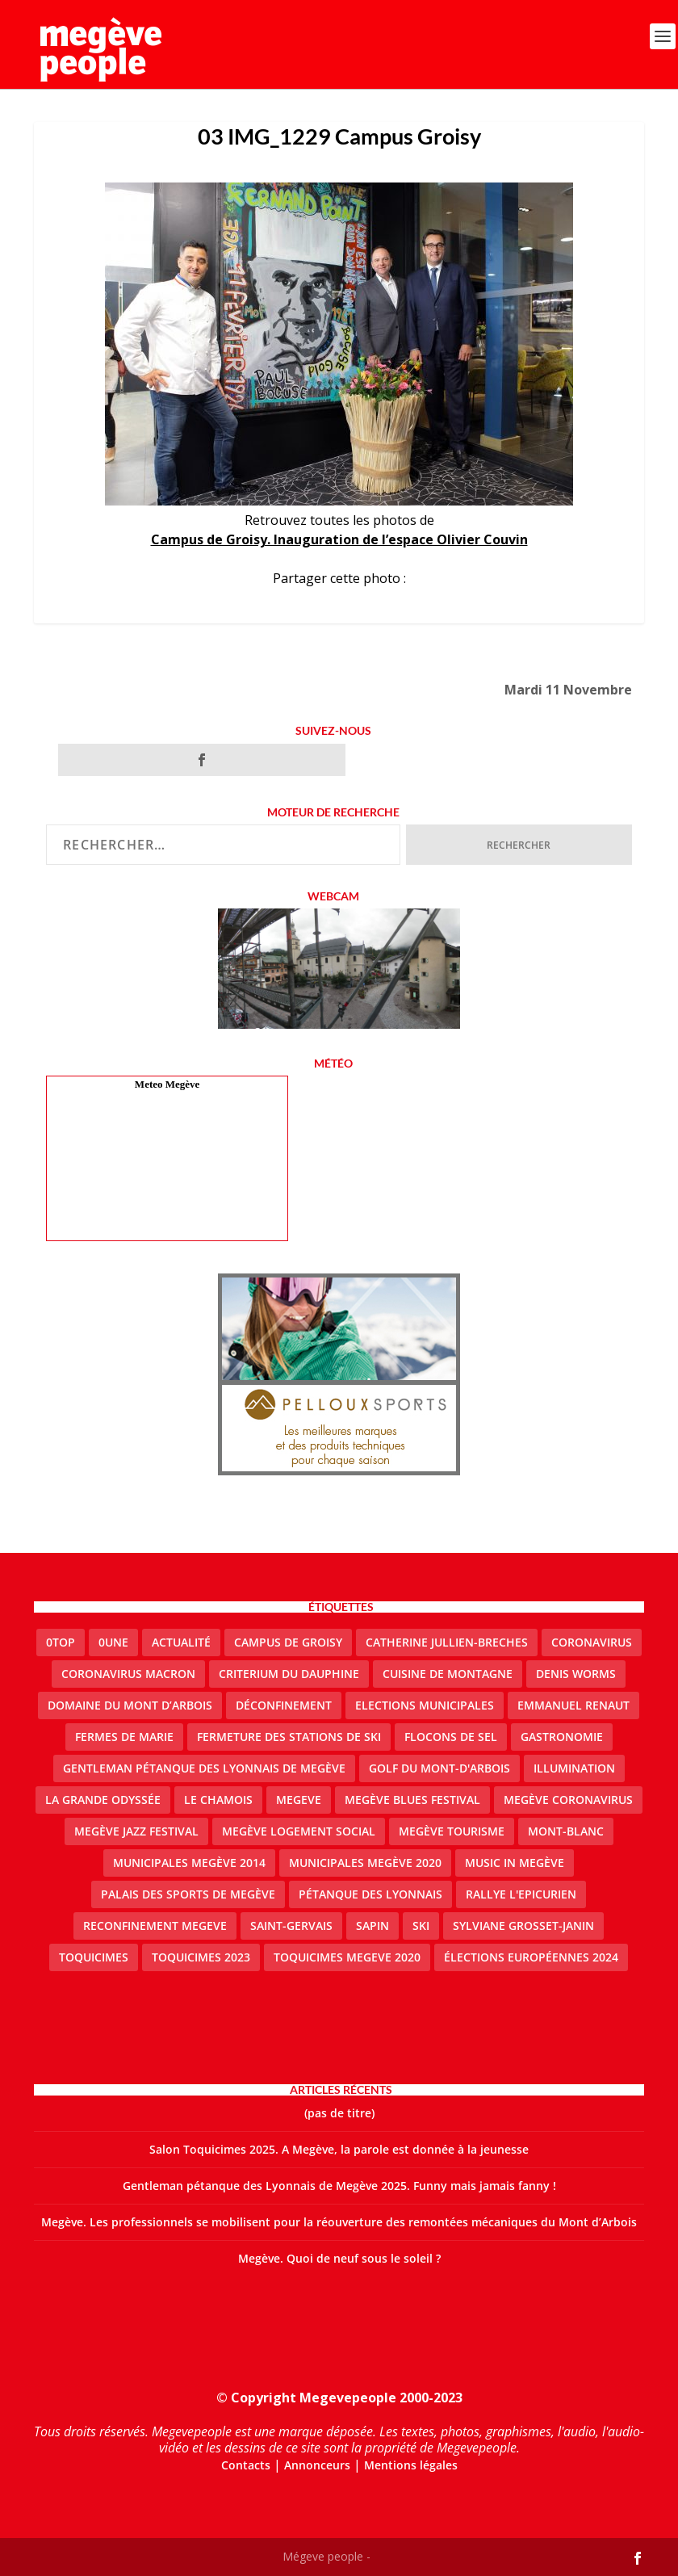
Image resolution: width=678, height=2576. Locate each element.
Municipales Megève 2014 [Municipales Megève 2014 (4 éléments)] (189, 1862)
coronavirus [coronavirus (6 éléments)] (591, 1642)
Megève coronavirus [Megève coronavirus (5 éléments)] (568, 1799)
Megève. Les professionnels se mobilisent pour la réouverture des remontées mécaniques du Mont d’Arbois (339, 2222)
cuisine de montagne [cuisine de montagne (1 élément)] (448, 1673)
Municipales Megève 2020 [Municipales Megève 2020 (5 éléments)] (365, 1862)
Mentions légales (411, 2465)
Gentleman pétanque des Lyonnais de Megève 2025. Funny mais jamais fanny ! (339, 2185)
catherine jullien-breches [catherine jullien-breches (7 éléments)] (447, 1642)
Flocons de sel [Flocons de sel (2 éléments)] (450, 1736)
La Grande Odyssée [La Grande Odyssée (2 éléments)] (103, 1799)
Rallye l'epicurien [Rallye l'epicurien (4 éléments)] (521, 1894)
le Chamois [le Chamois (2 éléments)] (218, 1799)
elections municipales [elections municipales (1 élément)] (424, 1705)
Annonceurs (317, 2465)
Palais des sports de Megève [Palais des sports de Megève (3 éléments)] (188, 1894)
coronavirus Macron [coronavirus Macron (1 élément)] (128, 1673)
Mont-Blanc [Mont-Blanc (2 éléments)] (566, 1831)
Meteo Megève (167, 1084)
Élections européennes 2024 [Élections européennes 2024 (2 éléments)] (531, 1957)
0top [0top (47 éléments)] (60, 1642)
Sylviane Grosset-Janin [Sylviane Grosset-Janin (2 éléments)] (523, 1925)
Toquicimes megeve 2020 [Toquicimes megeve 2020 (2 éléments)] (347, 1957)
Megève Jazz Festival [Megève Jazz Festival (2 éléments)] (136, 1831)
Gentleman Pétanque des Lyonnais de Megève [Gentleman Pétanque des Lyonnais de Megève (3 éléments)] (204, 1768)
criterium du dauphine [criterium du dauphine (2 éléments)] (289, 1673)
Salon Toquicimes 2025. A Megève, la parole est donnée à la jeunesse (339, 2149)
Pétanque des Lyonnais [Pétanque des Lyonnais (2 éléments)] (370, 1894)
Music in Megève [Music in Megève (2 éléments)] (514, 1862)
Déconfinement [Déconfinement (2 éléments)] (284, 1705)
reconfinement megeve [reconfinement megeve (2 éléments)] (155, 1925)
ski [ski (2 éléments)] (420, 1925)
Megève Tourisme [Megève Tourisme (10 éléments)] (451, 1831)
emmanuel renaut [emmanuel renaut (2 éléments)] (573, 1705)
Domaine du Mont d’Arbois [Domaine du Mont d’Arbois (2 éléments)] (130, 1705)
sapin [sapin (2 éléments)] (372, 1925)
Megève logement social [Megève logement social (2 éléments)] (298, 1831)
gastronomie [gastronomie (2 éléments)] (562, 1736)
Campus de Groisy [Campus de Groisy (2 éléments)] (288, 1642)
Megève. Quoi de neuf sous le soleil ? (339, 2258)
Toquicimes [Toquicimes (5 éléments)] (93, 1957)
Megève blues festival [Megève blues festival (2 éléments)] (412, 1799)
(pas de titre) (339, 2113)
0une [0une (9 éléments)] (113, 1642)
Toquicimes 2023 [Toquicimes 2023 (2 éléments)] (201, 1957)
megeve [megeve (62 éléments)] (298, 1799)
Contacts (245, 2465)
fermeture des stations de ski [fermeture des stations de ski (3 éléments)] (289, 1736)
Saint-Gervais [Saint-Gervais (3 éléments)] (291, 1925)
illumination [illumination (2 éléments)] (574, 1768)
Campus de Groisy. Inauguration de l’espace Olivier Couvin (339, 539)
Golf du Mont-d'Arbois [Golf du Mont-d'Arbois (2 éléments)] (439, 1768)
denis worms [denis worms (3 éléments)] (576, 1673)
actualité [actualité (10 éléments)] (181, 1642)
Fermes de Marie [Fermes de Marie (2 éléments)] (124, 1736)
